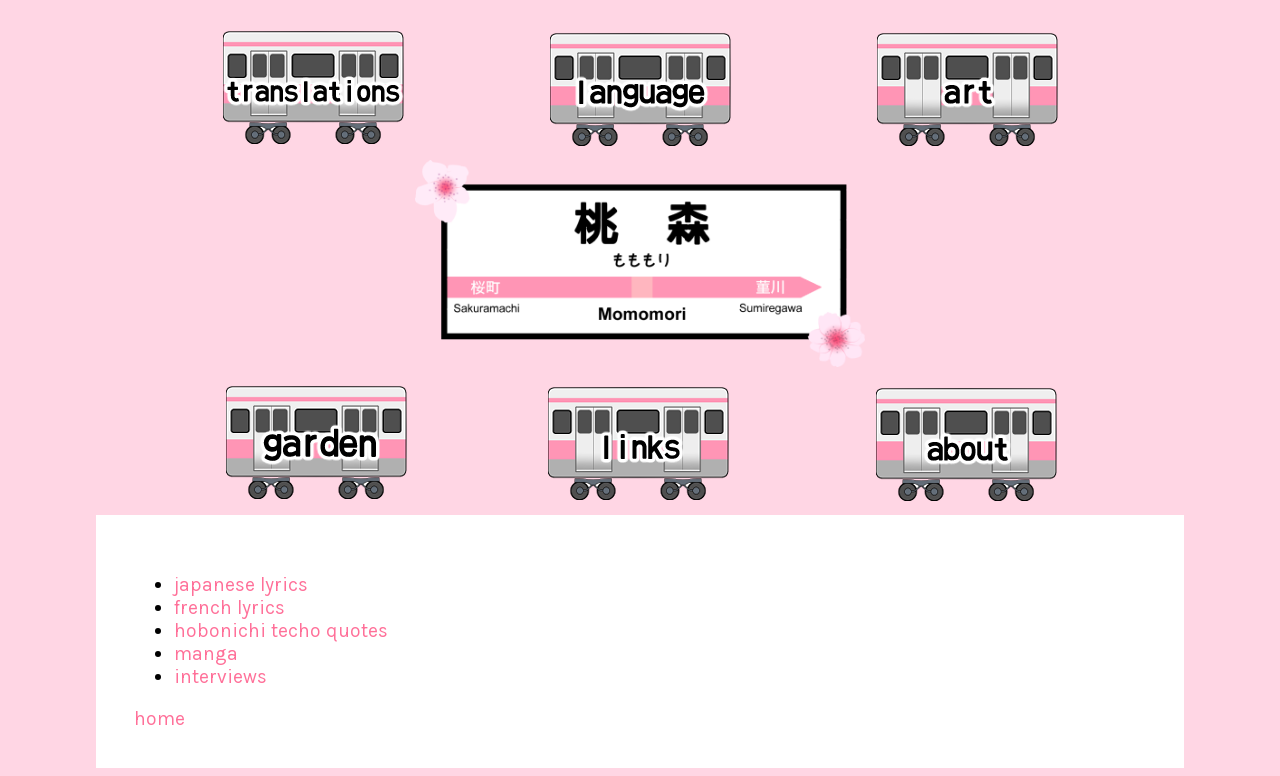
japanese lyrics (241, 584)
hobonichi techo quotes (281, 630)
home (159, 718)
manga (206, 653)
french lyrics (229, 607)
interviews (220, 676)
